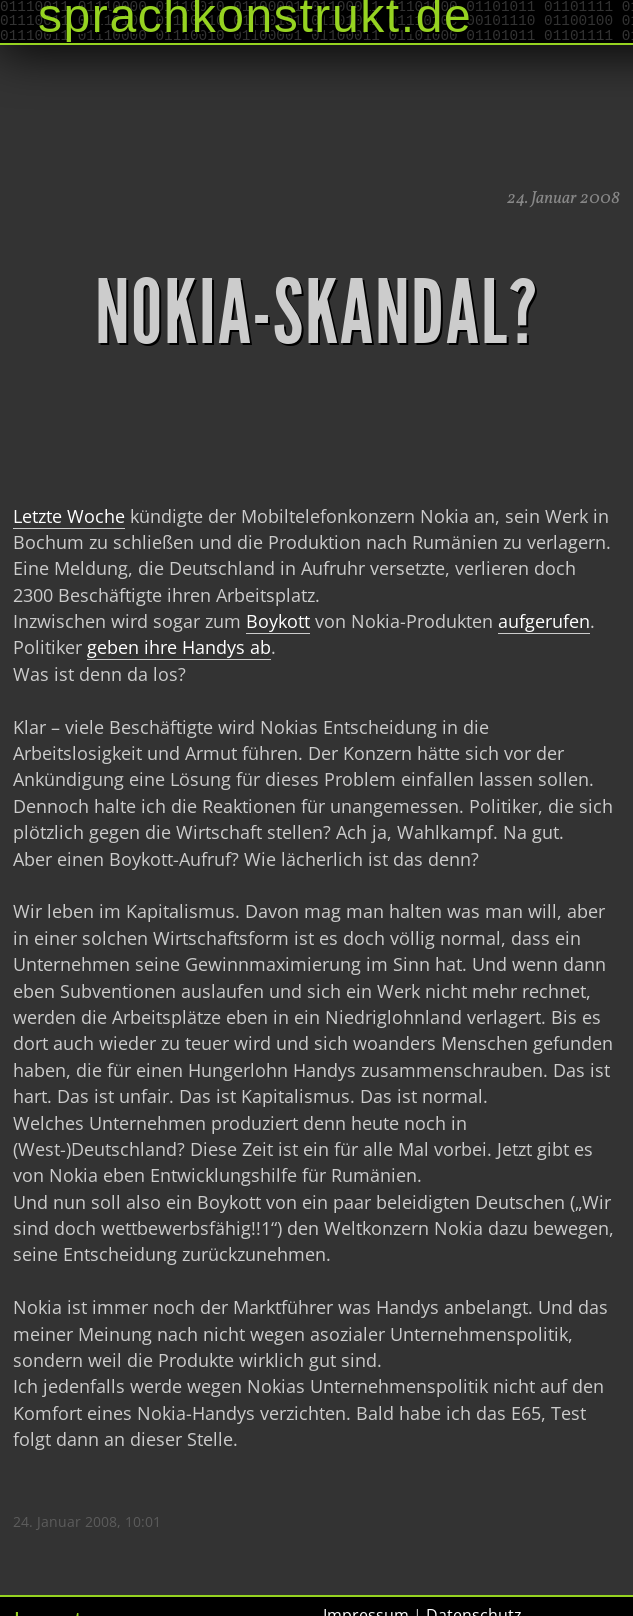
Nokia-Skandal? (317, 313)
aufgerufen (544, 621)
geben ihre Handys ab (179, 647)
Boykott (278, 621)
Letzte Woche (69, 516)
